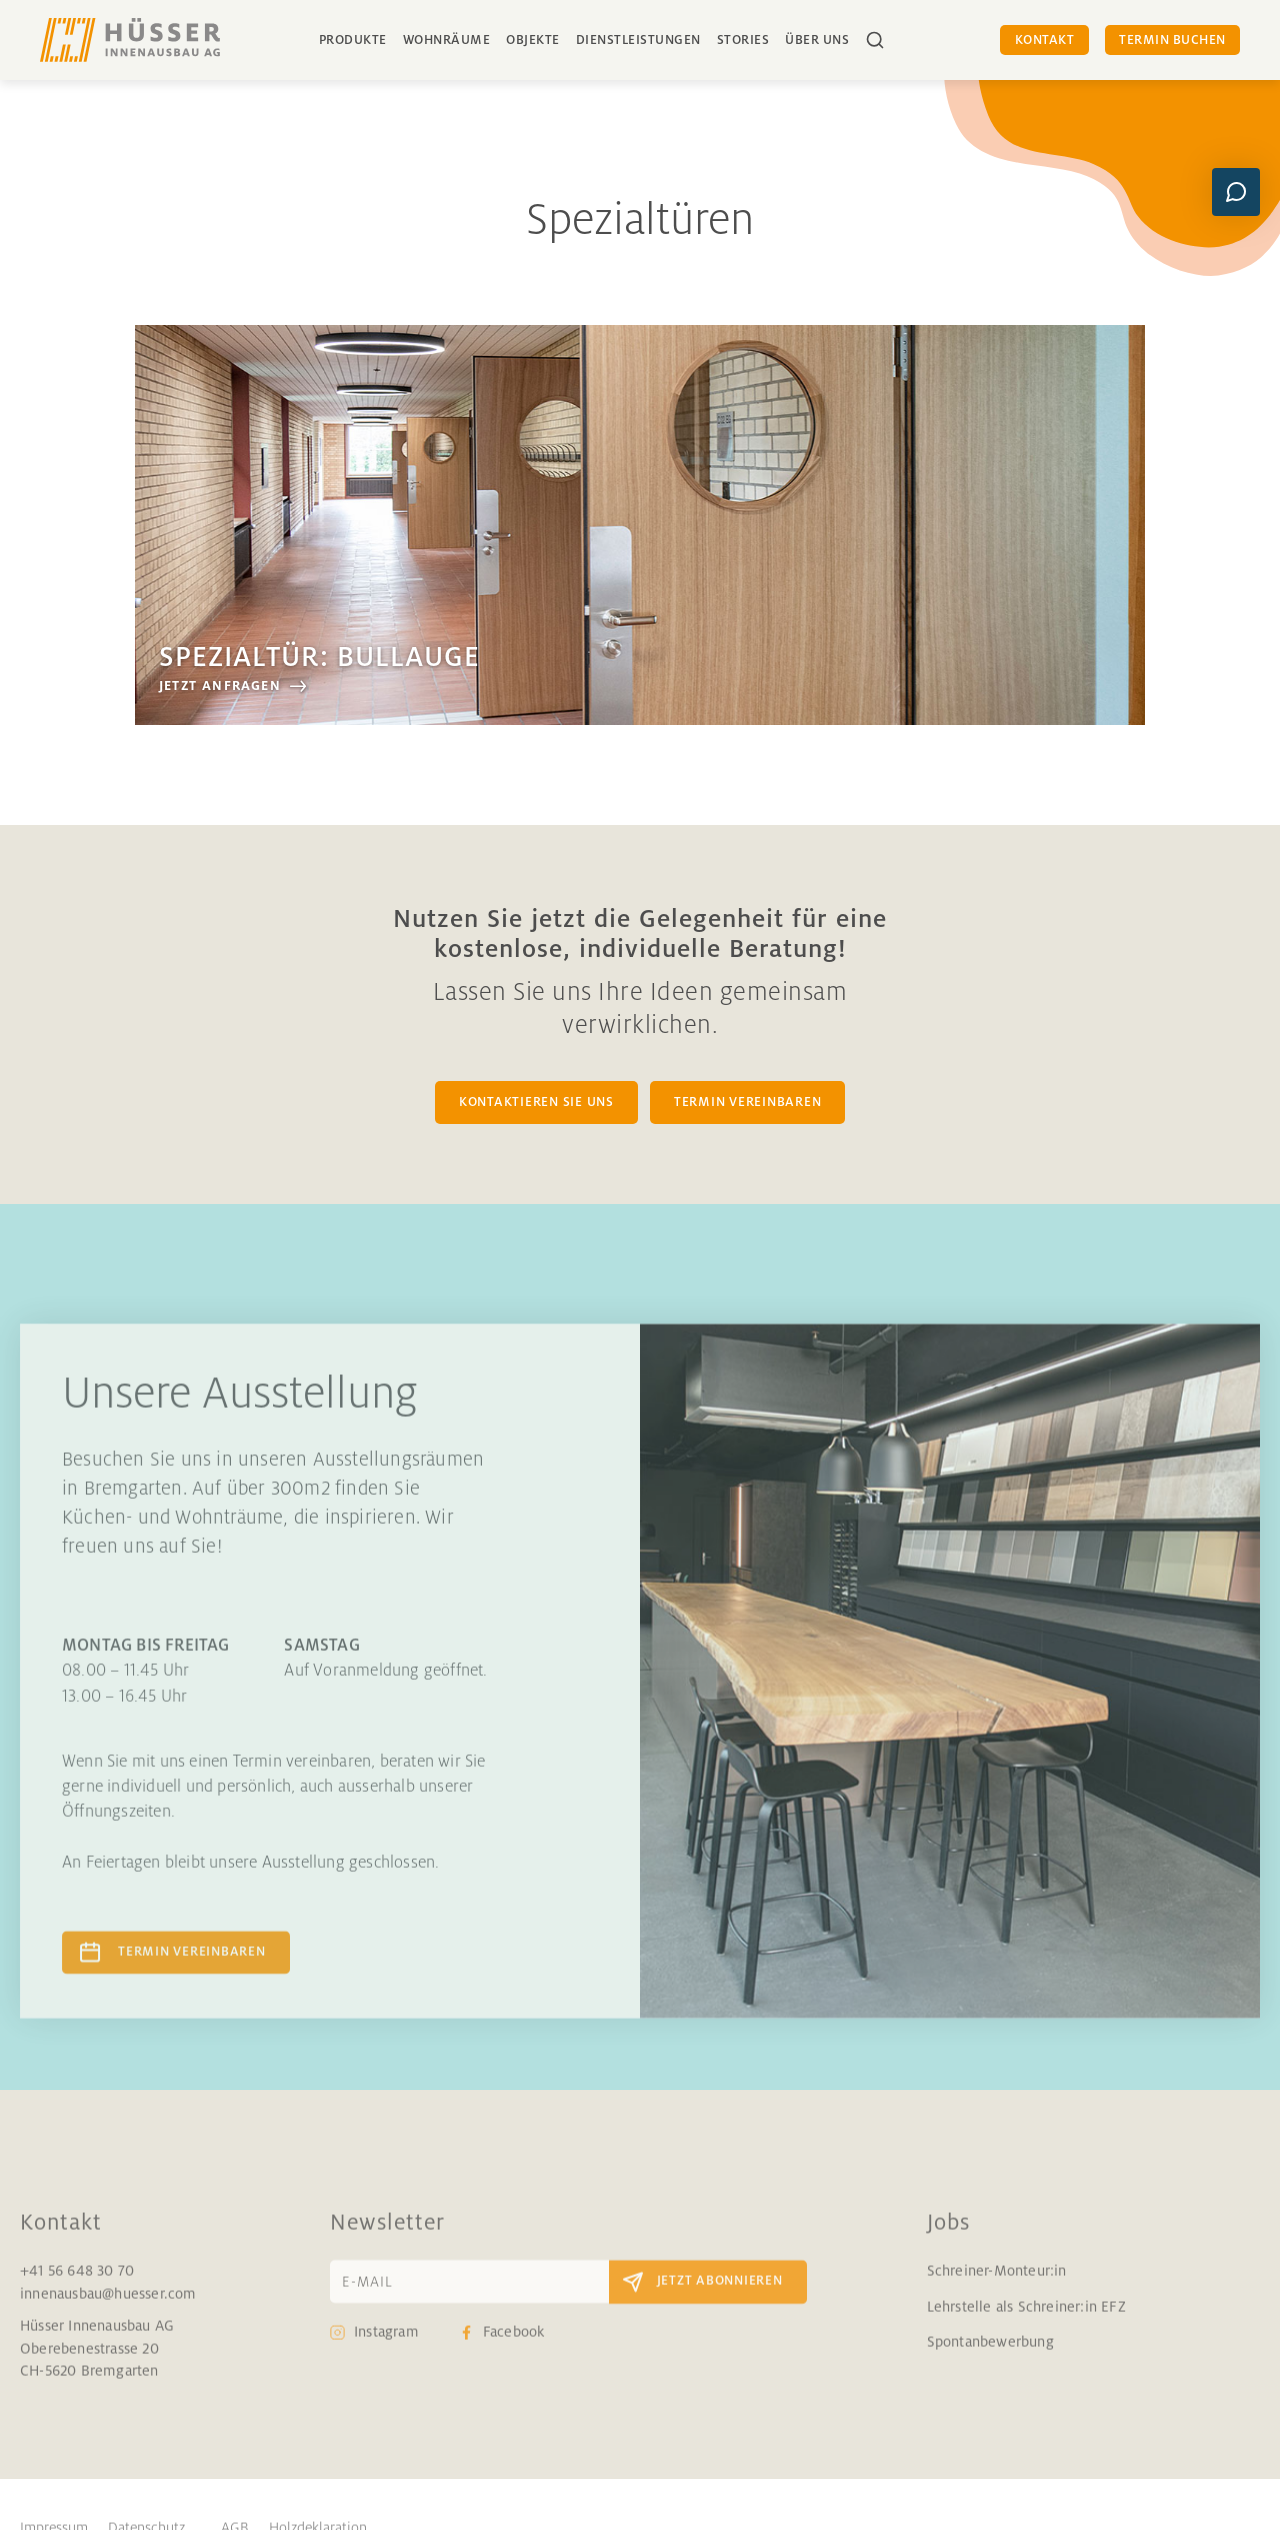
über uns (817, 40)
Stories (743, 40)
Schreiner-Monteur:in (997, 2289)
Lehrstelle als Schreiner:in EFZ (1026, 2324)
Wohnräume (447, 40)
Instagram (386, 2350)
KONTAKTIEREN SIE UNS (536, 1102)
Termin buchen (1172, 40)
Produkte (353, 40)
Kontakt (1045, 40)
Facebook (514, 2350)
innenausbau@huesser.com (108, 2311)
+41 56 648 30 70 (77, 2289)
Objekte (533, 40)
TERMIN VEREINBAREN (748, 1102)
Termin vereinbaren (192, 1969)
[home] (130, 40)
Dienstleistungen (638, 40)
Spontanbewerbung (990, 2359)
